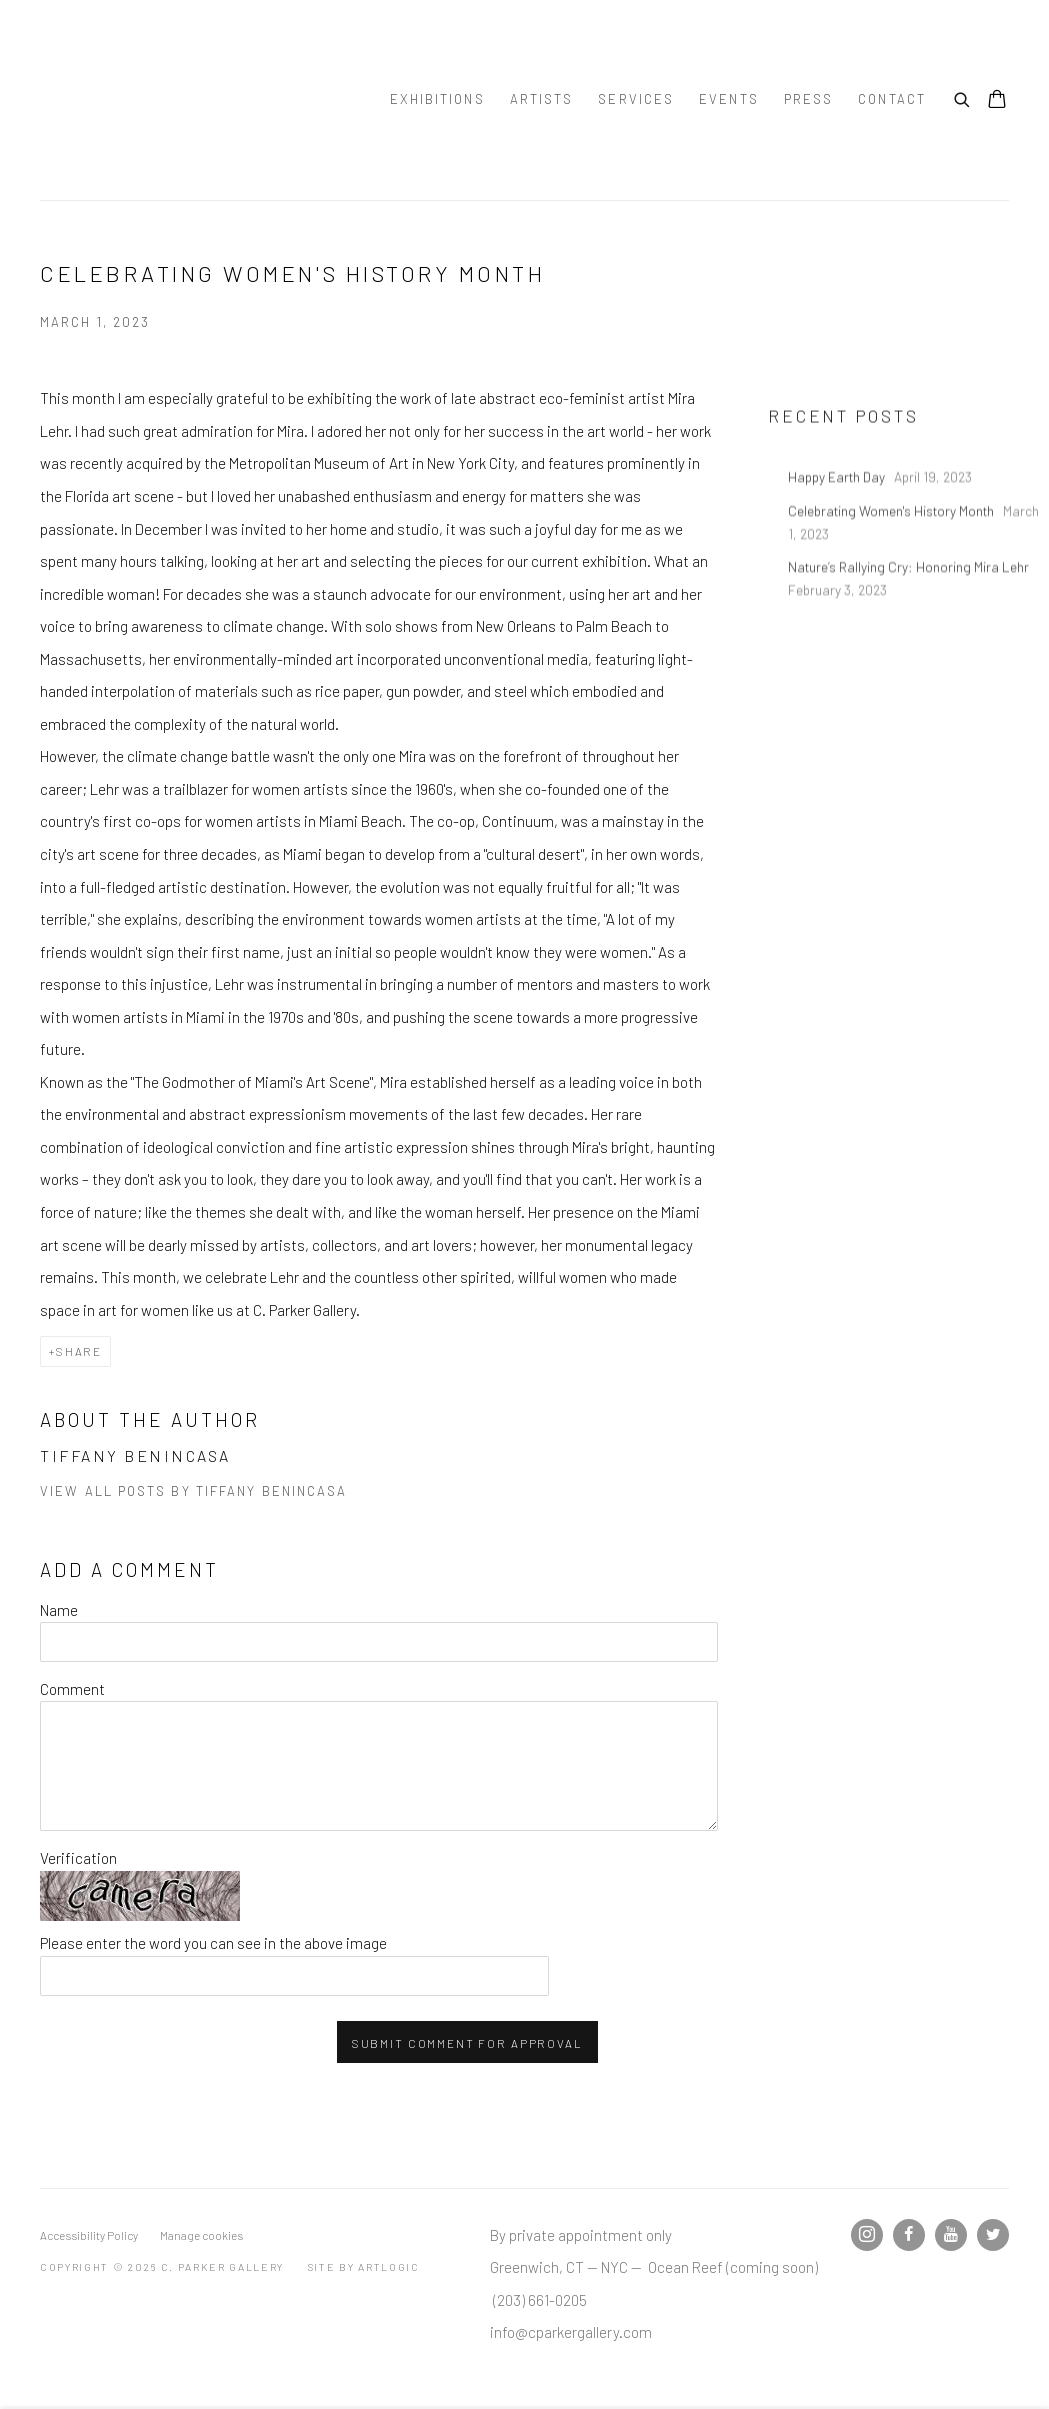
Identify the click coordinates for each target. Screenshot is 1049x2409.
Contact (892, 99)
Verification (78, 1858)
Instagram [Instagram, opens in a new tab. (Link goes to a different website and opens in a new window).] (867, 2235)
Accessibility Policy (89, 2235)
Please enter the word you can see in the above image (213, 1943)
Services (636, 99)
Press (809, 99)
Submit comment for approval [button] (467, 2043)
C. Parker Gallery (180, 100)
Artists (542, 99)
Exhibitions (437, 99)
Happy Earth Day (838, 520)
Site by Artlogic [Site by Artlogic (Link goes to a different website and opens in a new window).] (364, 2266)
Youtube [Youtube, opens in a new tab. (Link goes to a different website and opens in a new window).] (951, 2235)
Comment (72, 1689)
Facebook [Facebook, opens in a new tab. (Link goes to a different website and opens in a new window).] (909, 2235)
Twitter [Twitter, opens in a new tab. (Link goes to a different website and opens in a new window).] (993, 2235)
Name (59, 1610)
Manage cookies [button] (201, 2235)
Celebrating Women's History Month (892, 553)
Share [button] (79, 1351)
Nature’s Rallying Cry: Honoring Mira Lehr (910, 610)
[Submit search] (963, 97)
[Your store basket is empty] (997, 101)
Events (729, 99)
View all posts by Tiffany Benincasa (194, 1491)
